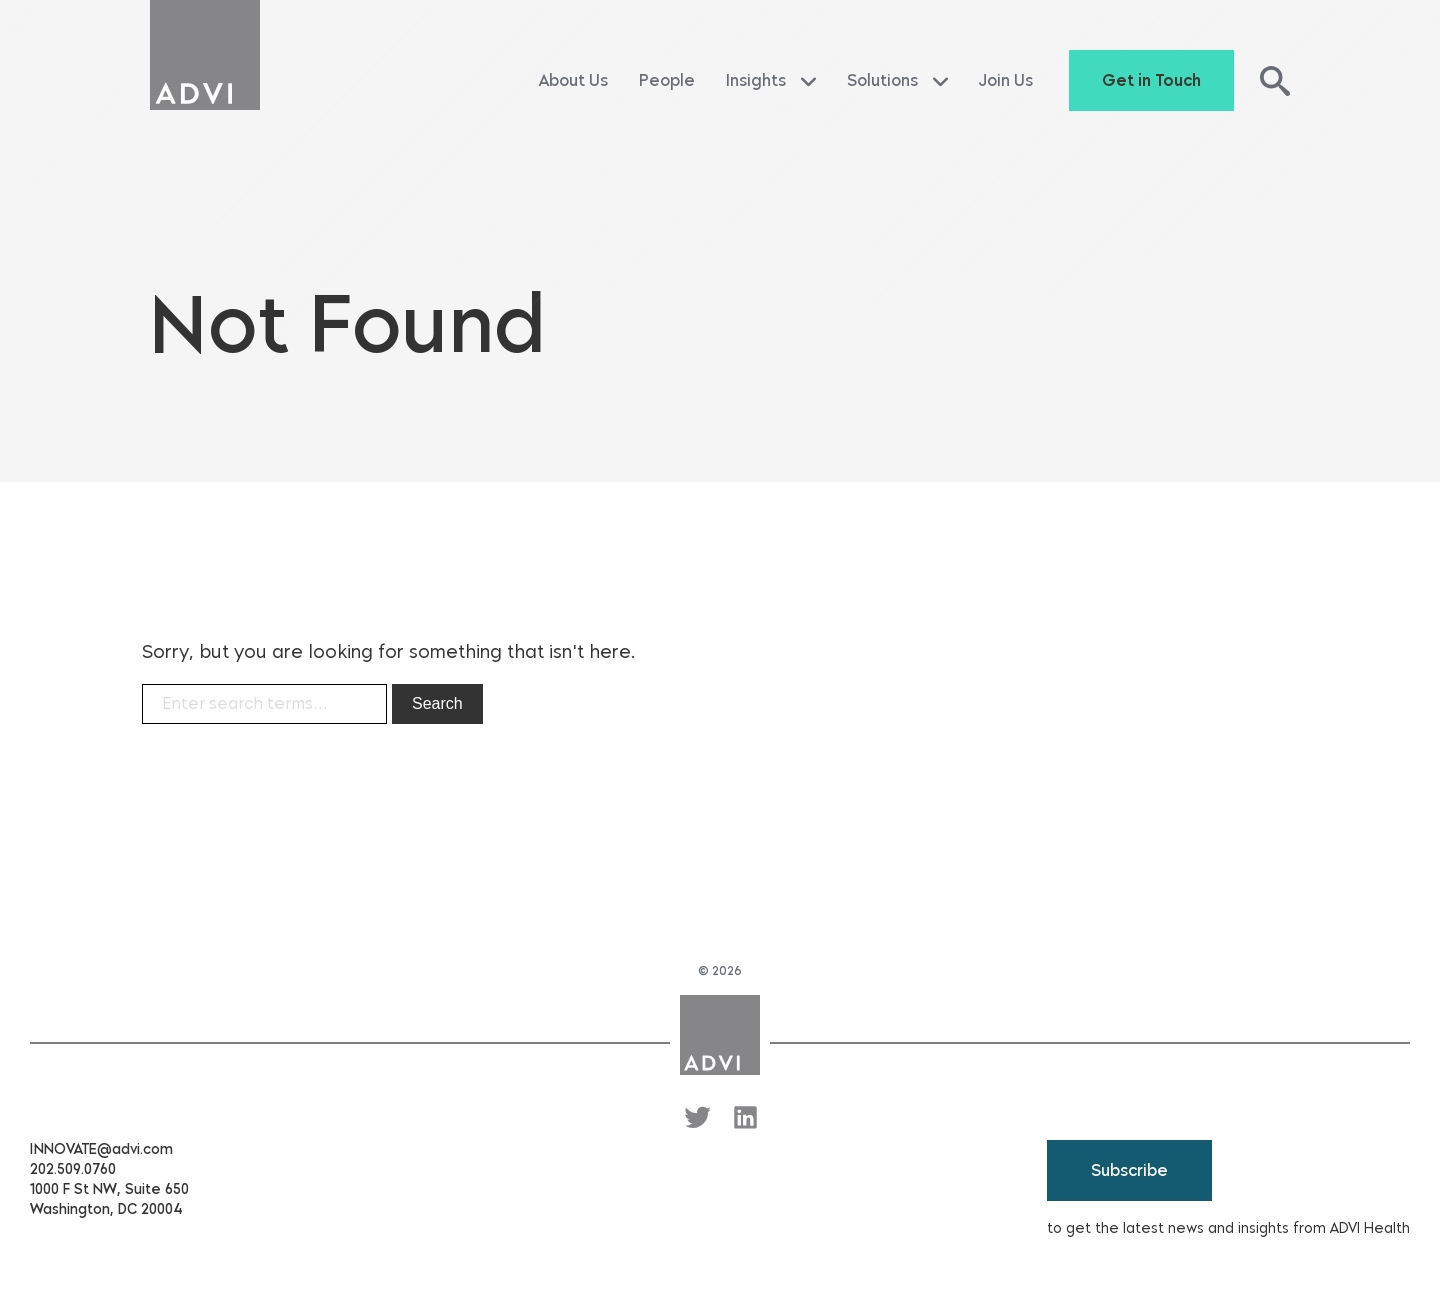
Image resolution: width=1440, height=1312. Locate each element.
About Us (573, 80)
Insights (771, 81)
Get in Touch (1151, 80)
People (667, 80)
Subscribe (1129, 1170)
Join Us (1006, 80)
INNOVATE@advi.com (101, 1149)
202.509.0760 (73, 1169)
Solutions (897, 81)
